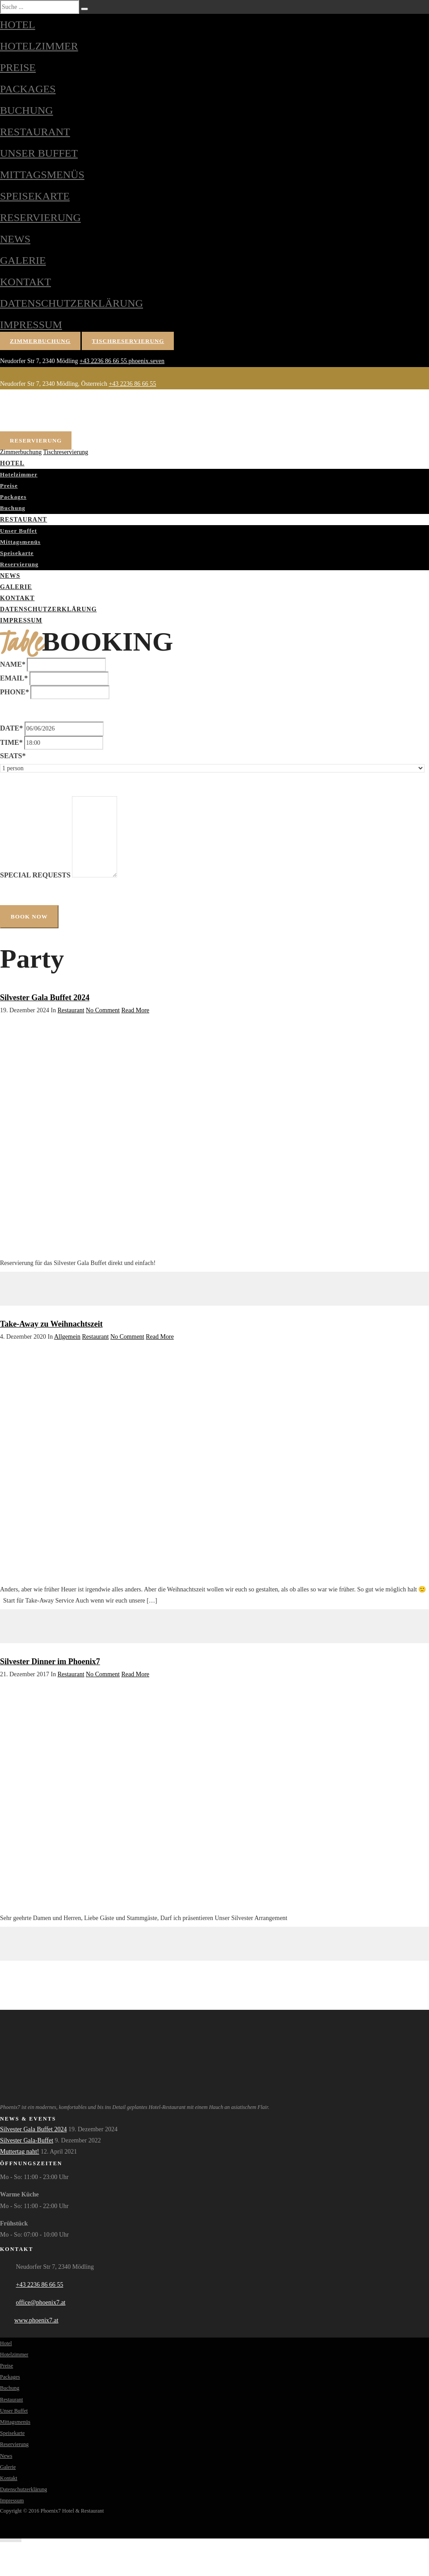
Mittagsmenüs (42, 174)
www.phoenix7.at (36, 2320)
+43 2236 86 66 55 (104, 361)
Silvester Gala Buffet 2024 (44, 997)
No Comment (103, 1010)
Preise (18, 67)
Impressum (31, 324)
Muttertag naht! (19, 2151)
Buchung (26, 110)
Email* (14, 678)
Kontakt (25, 282)
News (15, 239)
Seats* (13, 756)
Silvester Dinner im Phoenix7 (50, 1661)
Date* (11, 728)
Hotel (17, 24)
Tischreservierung (128, 341)
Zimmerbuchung (40, 341)
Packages (28, 89)
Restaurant (35, 132)
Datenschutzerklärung (71, 303)
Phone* (14, 692)
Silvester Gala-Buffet (26, 2140)
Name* (12, 664)
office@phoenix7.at (41, 2302)
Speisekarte (35, 196)
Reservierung (40, 217)
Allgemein (67, 1336)
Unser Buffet (39, 153)
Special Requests (35, 875)
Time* (11, 742)
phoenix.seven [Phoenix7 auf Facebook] (146, 361)
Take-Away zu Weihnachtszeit (51, 1323)
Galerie (23, 260)
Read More (135, 1010)
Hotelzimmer (39, 46)
